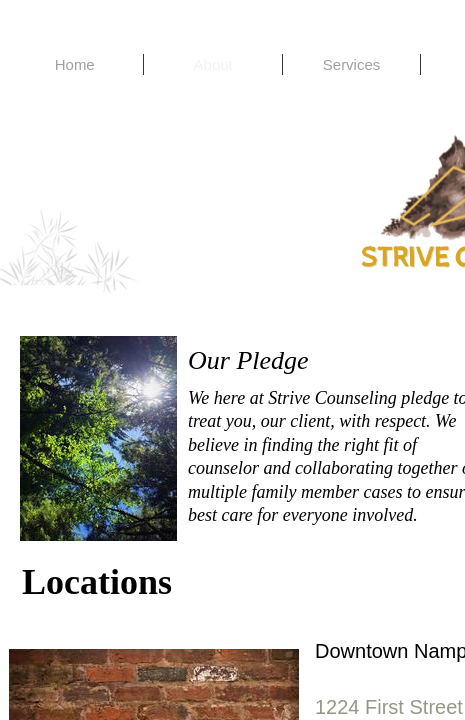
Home (75, 64)
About (213, 64)
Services (352, 64)
